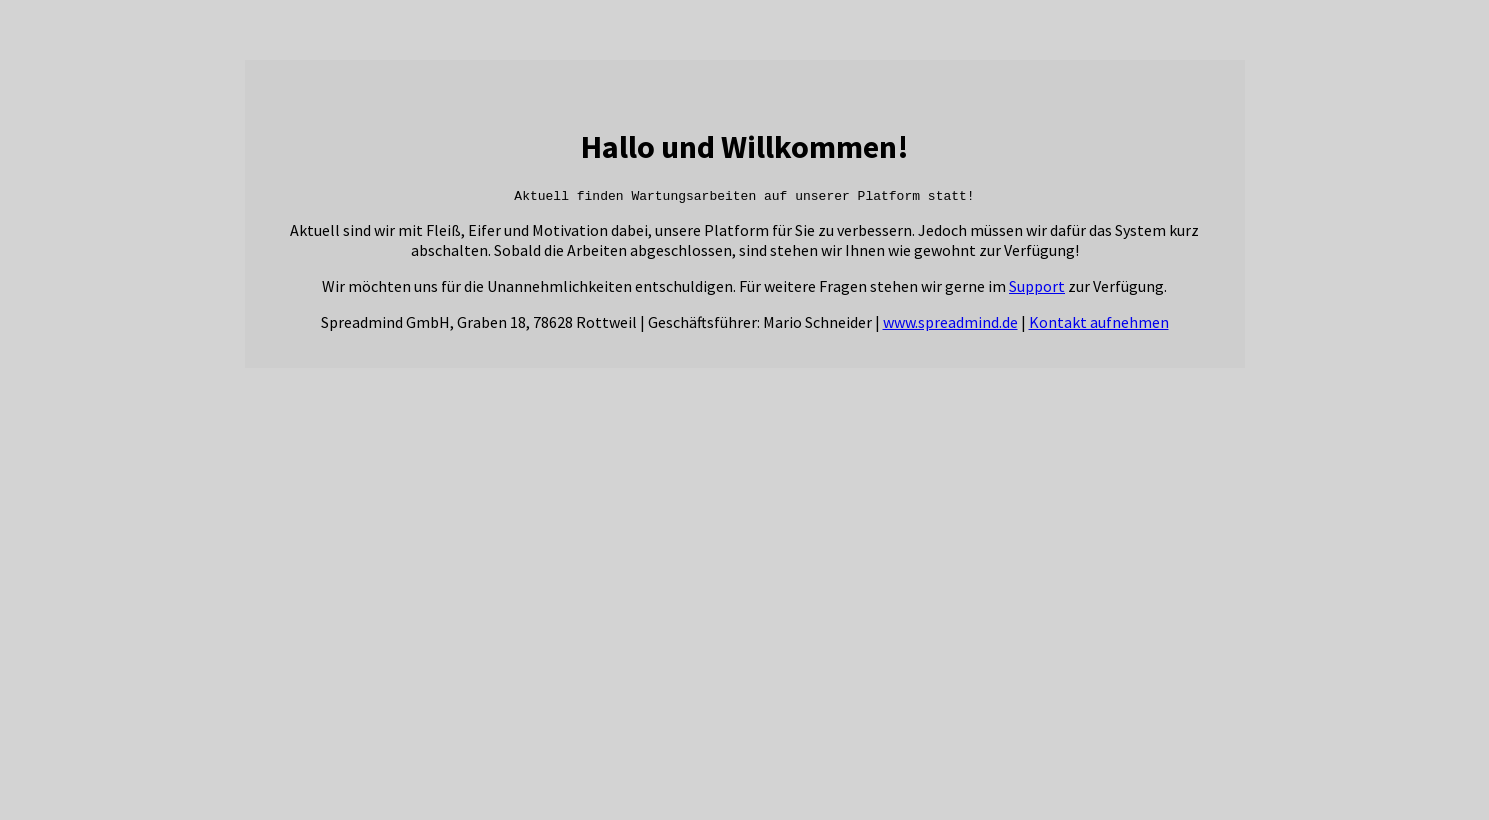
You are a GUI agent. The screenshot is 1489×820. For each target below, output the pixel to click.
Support (1037, 289)
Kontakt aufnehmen (1099, 325)
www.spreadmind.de (950, 325)
